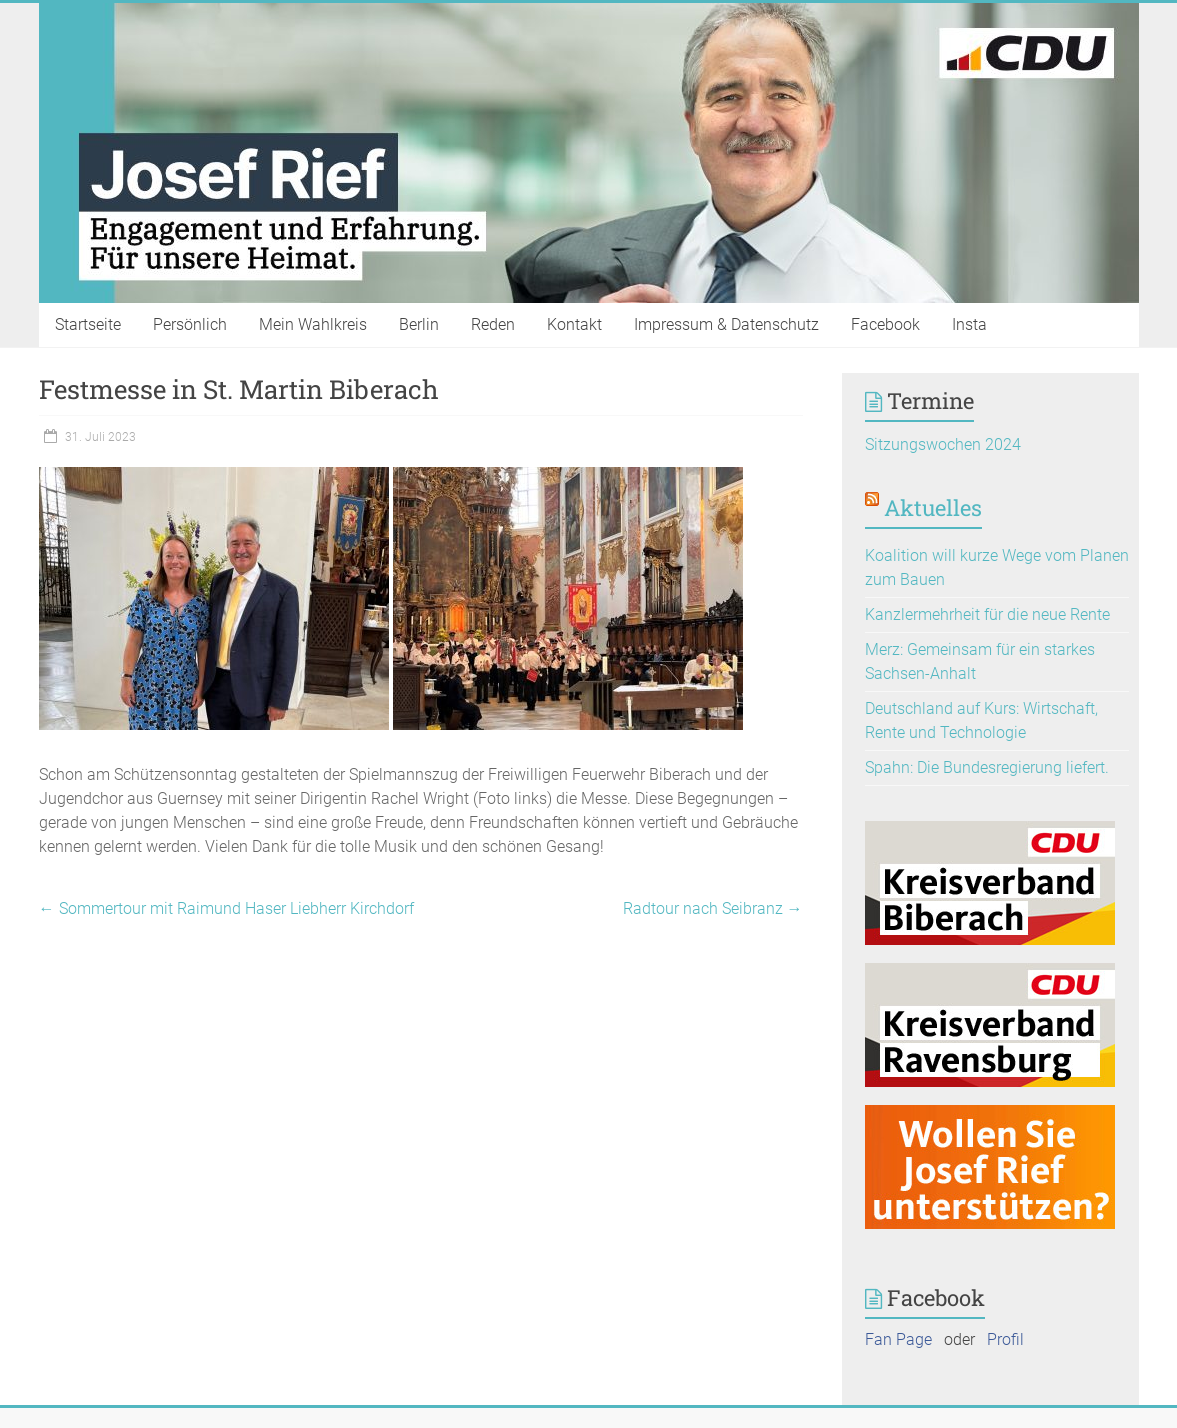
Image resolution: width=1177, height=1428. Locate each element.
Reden (493, 324)
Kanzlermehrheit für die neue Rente (987, 614)
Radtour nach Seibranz (713, 908)
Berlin (419, 324)
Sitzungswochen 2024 (943, 444)
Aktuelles (933, 507)
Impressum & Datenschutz (726, 324)
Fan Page (898, 1339)
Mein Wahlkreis (313, 324)
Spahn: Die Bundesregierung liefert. (987, 767)
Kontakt (574, 324)
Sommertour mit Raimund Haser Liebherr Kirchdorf (226, 908)
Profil (1005, 1339)
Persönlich (190, 324)
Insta (969, 324)
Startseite (88, 324)
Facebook (885, 324)
